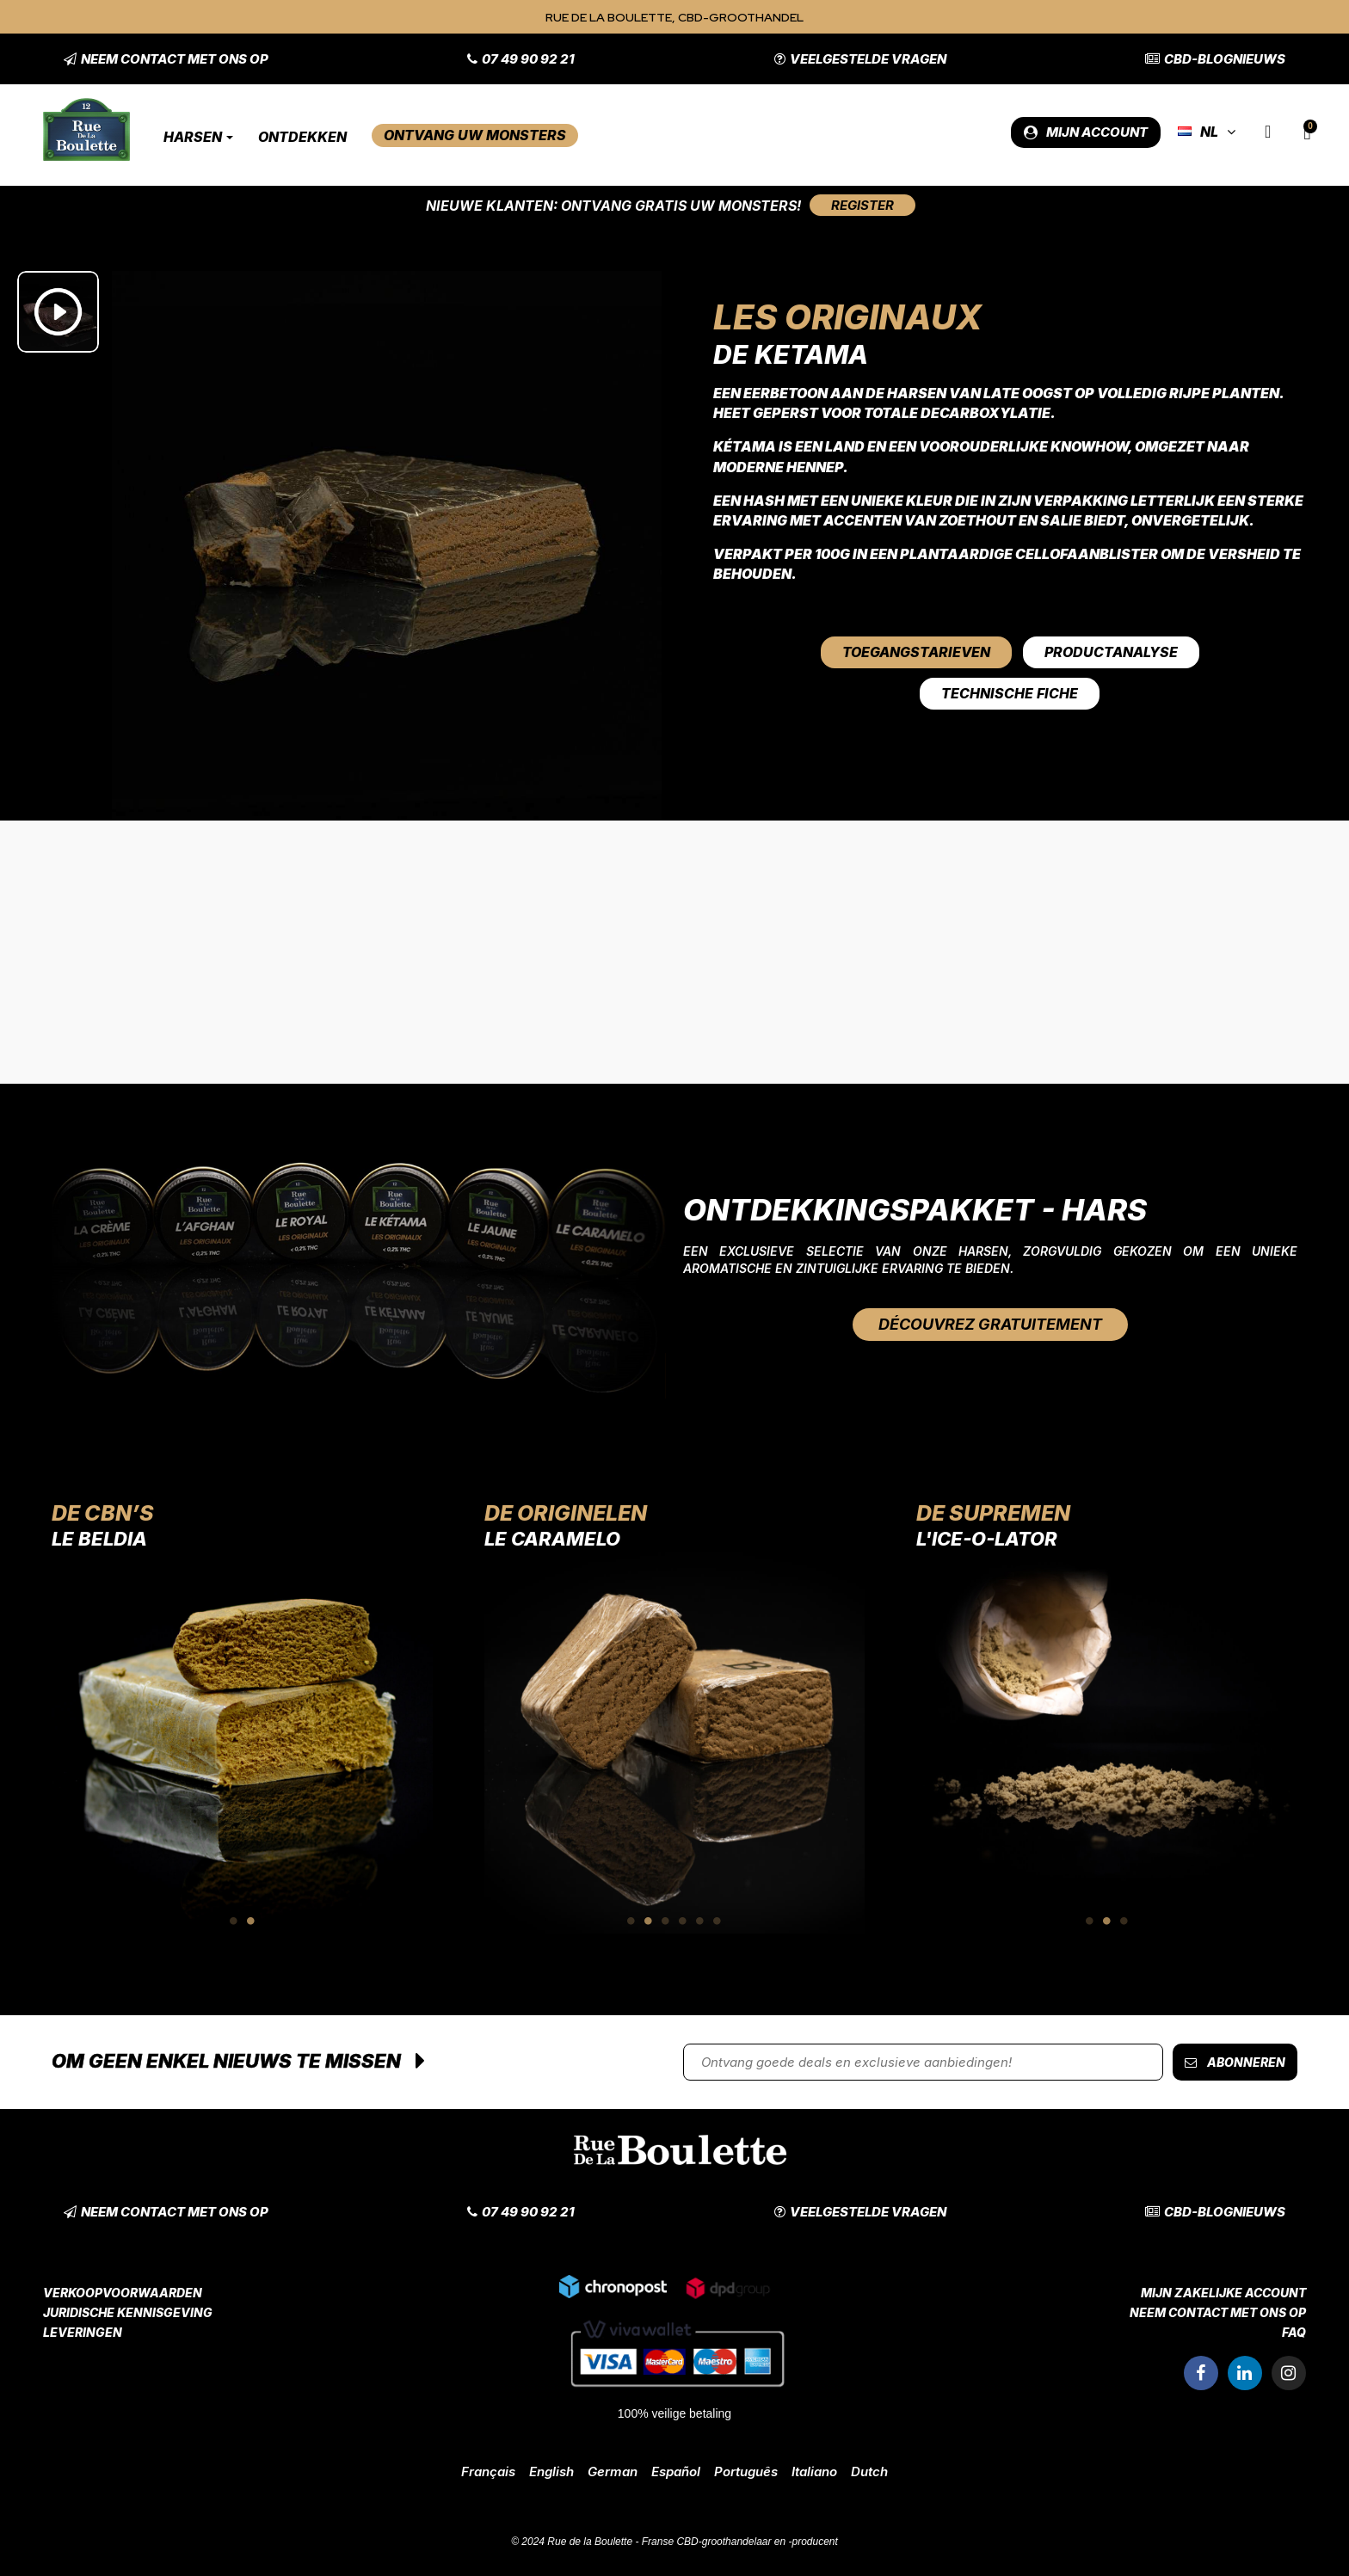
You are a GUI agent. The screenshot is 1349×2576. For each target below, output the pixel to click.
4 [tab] (683, 1920)
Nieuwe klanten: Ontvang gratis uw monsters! (613, 205)
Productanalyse (1111, 652)
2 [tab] (250, 1920)
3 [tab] (665, 1920)
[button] (166, 59)
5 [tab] (700, 1920)
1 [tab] (233, 1920)
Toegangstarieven (916, 652)
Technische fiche (1009, 693)
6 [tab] (717, 1920)
